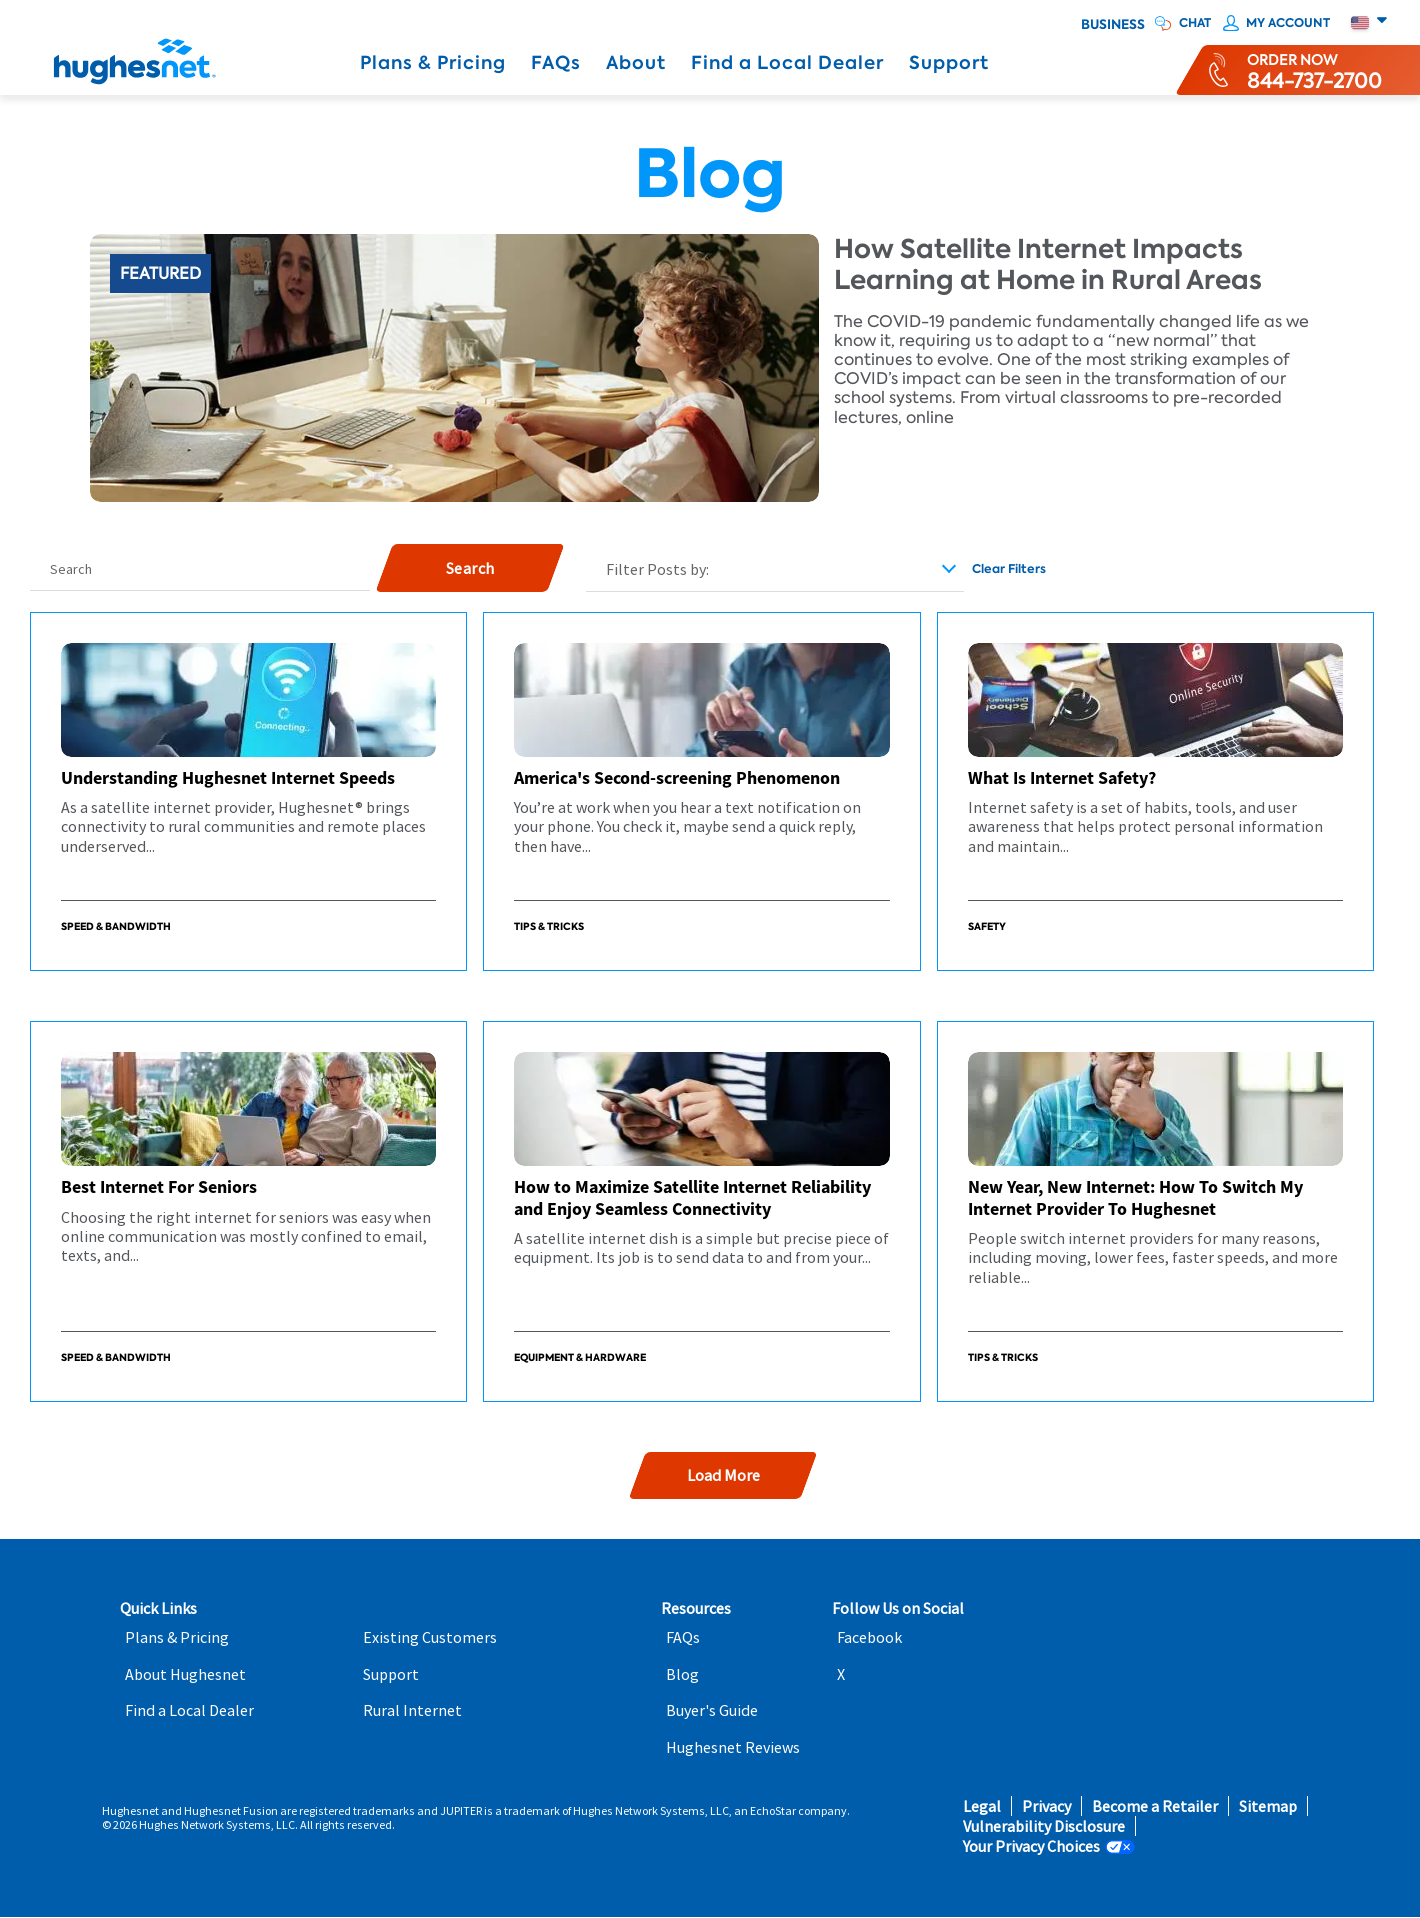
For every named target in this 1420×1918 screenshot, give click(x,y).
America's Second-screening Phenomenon (677, 777)
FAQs (556, 63)
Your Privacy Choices (1031, 1846)
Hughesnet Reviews (733, 1747)
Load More (722, 1475)
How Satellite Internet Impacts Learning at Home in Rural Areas (1048, 264)
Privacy (1046, 1806)
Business (1113, 25)
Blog (682, 1674)
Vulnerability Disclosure (1044, 1826)
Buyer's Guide (712, 1710)
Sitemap (1268, 1806)
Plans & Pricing (433, 63)
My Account (1288, 23)
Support (949, 63)
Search (71, 569)
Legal (982, 1806)
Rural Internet (412, 1710)
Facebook (869, 1637)
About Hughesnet (185, 1674)
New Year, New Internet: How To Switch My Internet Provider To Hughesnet (1135, 1197)
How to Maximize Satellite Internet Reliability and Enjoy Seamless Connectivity (692, 1197)
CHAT (1195, 23)
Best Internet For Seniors (159, 1186)
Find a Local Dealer (787, 63)
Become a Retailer (1155, 1806)
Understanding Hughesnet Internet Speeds (228, 777)
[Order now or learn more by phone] (1314, 70)
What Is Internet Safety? (1062, 777)
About (636, 63)
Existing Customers (430, 1637)
